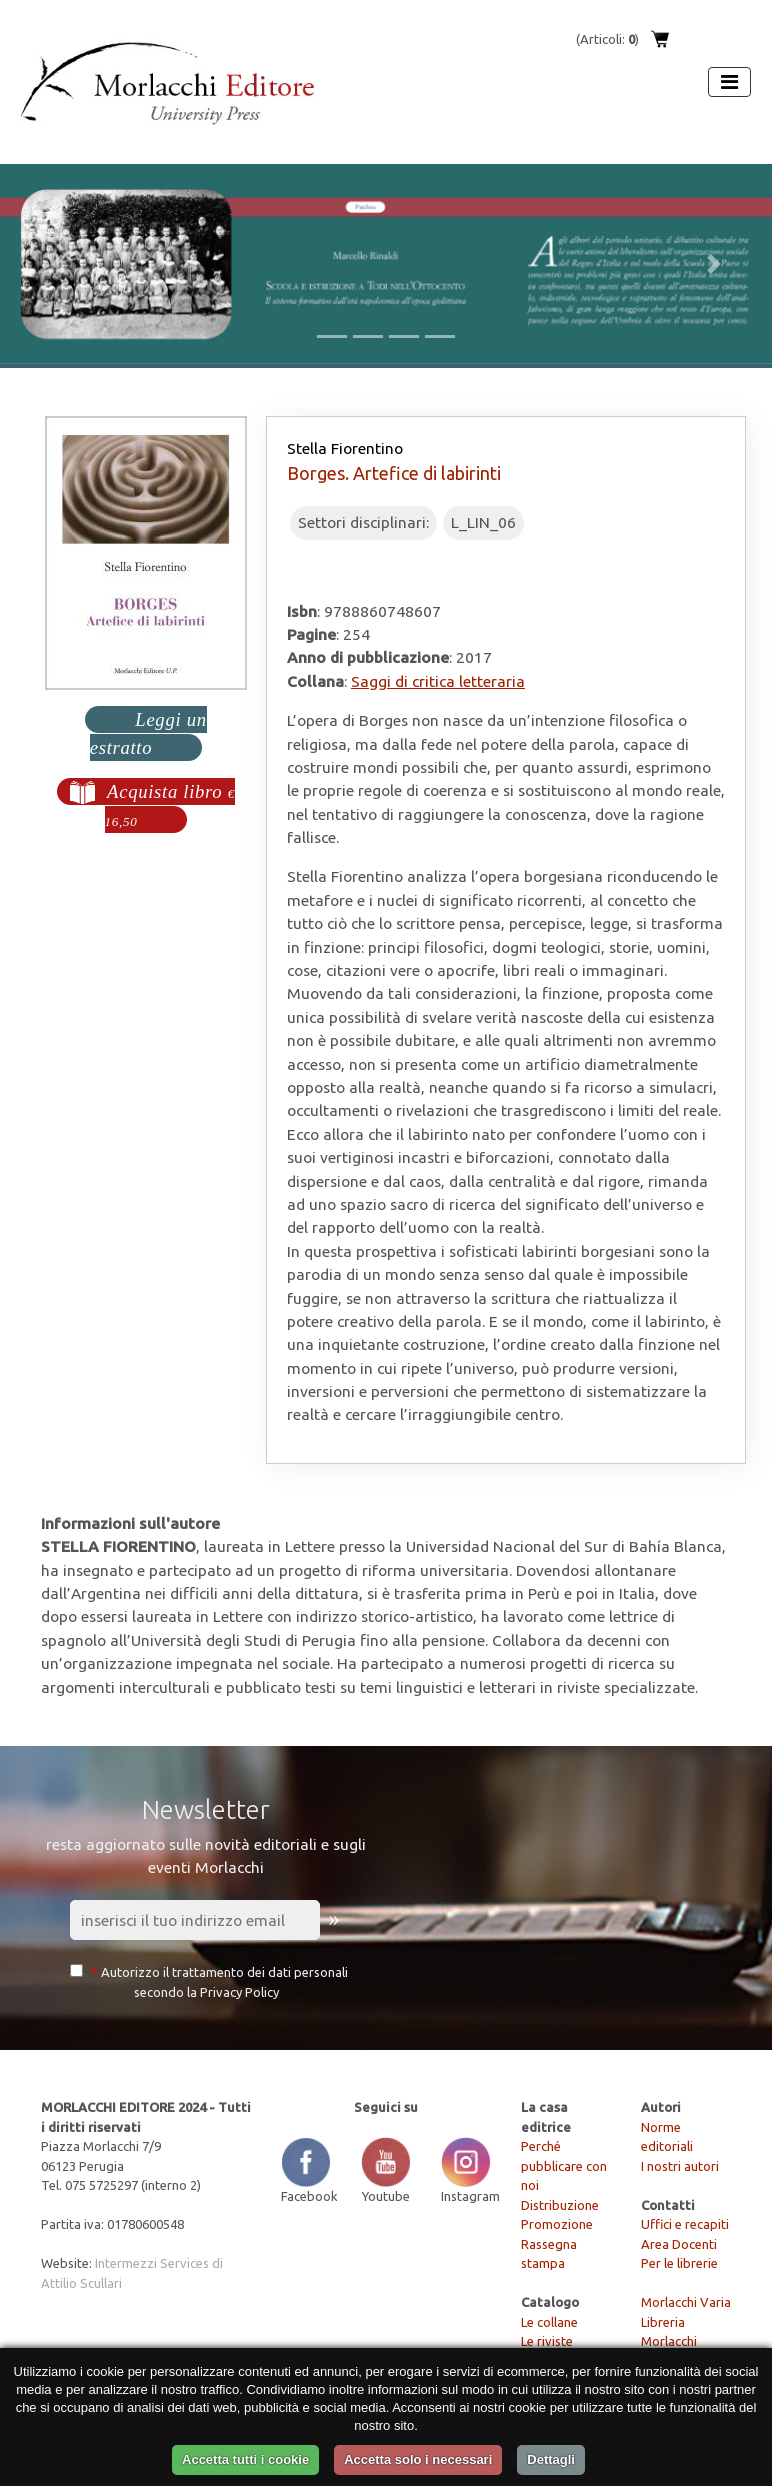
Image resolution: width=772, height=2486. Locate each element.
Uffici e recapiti (685, 2224)
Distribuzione (560, 2205)
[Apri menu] (729, 82)
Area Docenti (679, 2244)
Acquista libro (170, 805)
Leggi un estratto (148, 733)
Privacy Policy (239, 1992)
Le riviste (547, 2341)
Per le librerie (679, 2263)
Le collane (549, 2322)
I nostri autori (680, 2166)
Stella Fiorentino (345, 448)
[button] (58, 264)
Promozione (557, 2224)
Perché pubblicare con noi (564, 2165)
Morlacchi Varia (686, 2302)
